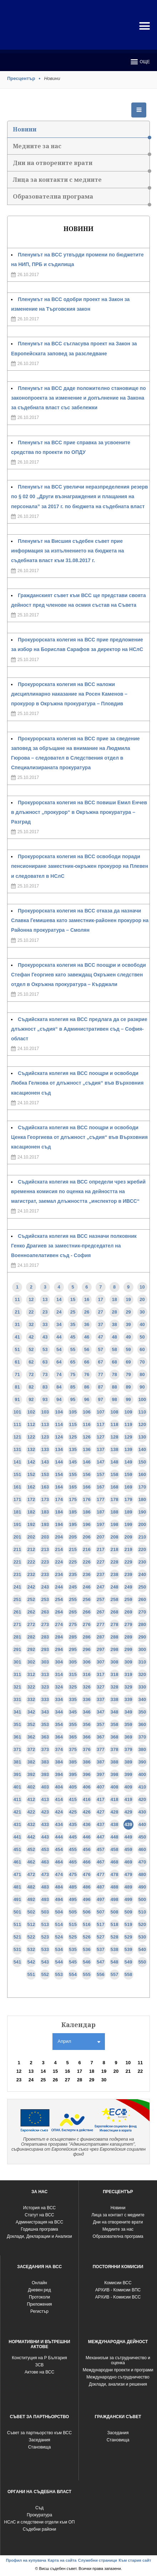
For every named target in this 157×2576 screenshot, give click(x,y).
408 (114, 1787)
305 (73, 1662)
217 (101, 1549)
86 (86, 1387)
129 (128, 1437)
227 (101, 1562)
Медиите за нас (81, 148)
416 (87, 1799)
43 (44, 1337)
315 (73, 1674)
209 (128, 1537)
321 (17, 1687)
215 (73, 1549)
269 (128, 1612)
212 (31, 1549)
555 (87, 1974)
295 (73, 1649)
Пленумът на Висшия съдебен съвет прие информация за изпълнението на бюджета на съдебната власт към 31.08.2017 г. (67, 550)
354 (59, 1724)
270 (142, 1612)
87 (100, 1387)
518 (114, 1924)
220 (142, 1549)
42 (31, 1337)
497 (101, 1899)
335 (73, 1699)
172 (31, 1499)
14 (58, 1299)
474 (59, 1874)
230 (142, 1562)
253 (45, 1599)
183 (45, 1512)
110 (142, 1412)
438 (114, 1824)
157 (101, 1474)
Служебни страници (97, 2560)
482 (31, 1887)
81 (17, 1387)
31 (17, 1324)
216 (87, 1549)
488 (114, 1887)
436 (87, 1824)
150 (142, 1462)
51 (17, 1349)
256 (87, 1599)
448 (114, 1837)
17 (100, 1299)
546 (87, 1962)
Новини (81, 131)
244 (59, 1587)
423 (45, 1812)
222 (31, 1562)
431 (17, 1824)
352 (31, 1724)
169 (128, 1487)
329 (128, 1687)
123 (45, 1437)
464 (59, 1862)
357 (101, 1724)
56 (86, 1349)
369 (128, 1737)
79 (128, 1374)
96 (86, 1399)
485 (73, 1887)
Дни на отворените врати (81, 165)
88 (114, 1387)
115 (73, 1424)
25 (72, 1312)
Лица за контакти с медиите (81, 182)
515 (73, 1924)
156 (87, 1474)
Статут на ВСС (39, 2214)
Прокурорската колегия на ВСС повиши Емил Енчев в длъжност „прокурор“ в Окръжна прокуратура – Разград (79, 812)
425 (73, 1812)
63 (44, 1362)
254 (59, 1599)
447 (101, 1837)
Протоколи (39, 2297)
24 (58, 1312)
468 (114, 1862)
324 (59, 1687)
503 (45, 1912)
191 (17, 1524)
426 (87, 1812)
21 (17, 1312)
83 (44, 1387)
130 (142, 1437)
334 (59, 1699)
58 (114, 1349)
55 (72, 1349)
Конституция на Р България (39, 2357)
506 (87, 1912)
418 (114, 1799)
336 (87, 1699)
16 (86, 1299)
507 (101, 1912)
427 (101, 1812)
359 (128, 1724)
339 (128, 1699)
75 (72, 1374)
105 (73, 1412)
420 (142, 1799)
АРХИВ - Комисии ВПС (118, 2289)
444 (59, 1837)
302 (31, 1662)
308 (114, 1662)
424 (59, 1812)
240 (142, 1574)
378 (114, 1749)
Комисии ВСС (117, 2282)
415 (73, 1799)
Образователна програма (81, 198)
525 (73, 1937)
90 (142, 1387)
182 (31, 1512)
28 (114, 1312)
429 (128, 1812)
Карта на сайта (62, 2560)
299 (128, 1649)
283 (45, 1637)
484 (59, 1887)
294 (59, 1649)
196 (87, 1524)
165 (73, 1487)
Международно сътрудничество (118, 2377)
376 (87, 1749)
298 (114, 1649)
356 (87, 1724)
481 (17, 1887)
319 (128, 1674)
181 (17, 1512)
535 (73, 1949)
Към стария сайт (135, 2560)
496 (87, 1899)
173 (45, 1499)
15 (72, 1299)
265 (73, 1612)
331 (17, 1699)
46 (86, 1337)
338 (114, 1699)
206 (87, 1537)
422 (31, 1812)
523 (45, 1937)
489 (128, 1887)
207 (101, 1537)
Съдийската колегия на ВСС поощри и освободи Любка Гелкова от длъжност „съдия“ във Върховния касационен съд (77, 1082)
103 (45, 1412)
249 (128, 1587)
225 (73, 1562)
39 (128, 1324)
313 (45, 1674)
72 (31, 1374)
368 (114, 1737)
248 (114, 1587)
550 (142, 1962)
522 (31, 1937)
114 (59, 1424)
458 (114, 1849)
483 (45, 1887)
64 (58, 1362)
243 (45, 1587)
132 (31, 1449)
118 (114, 1424)
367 (101, 1737)
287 (101, 1637)
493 (45, 1899)
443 (45, 1837)
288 (114, 1637)
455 (73, 1849)
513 (45, 1924)
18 (114, 1299)
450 (142, 1837)
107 (101, 1412)
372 (31, 1749)
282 (31, 1637)
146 (87, 1462)
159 (128, 1474)
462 (31, 1862)
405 (73, 1787)
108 (114, 1412)
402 (31, 1787)
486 (87, 1887)
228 (114, 1562)
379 (128, 1749)
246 (87, 1587)
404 (59, 1787)
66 (86, 1362)
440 (142, 1824)
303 (45, 1662)
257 (101, 1599)
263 (45, 1612)
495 (73, 1899)
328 (114, 1687)
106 (87, 1412)
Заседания (39, 2439)
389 (128, 1762)
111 (17, 1424)
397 (101, 1774)
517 (101, 1924)
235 (73, 1574)
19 (128, 1299)
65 (72, 1362)
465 (73, 1862)
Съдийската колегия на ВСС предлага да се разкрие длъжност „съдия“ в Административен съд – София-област (79, 1028)
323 (45, 1687)
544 (59, 1962)
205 (73, 1537)
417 (101, 1799)
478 (114, 1874)
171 (17, 1499)
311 (17, 1674)
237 (101, 1574)
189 (128, 1512)
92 (31, 1399)
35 (72, 1324)
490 (142, 1887)
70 (142, 1362)
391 (17, 1774)
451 (17, 1849)
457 (101, 1849)
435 (73, 1824)
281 (17, 1637)
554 (73, 1974)
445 (73, 1837)
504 (59, 1912)
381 (17, 1762)
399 (128, 1774)
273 (45, 1624)
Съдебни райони (39, 2529)
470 (142, 1862)
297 (101, 1649)
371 (17, 1749)
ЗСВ (39, 2364)
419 (128, 1799)
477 (101, 1874)
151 (17, 1474)
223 (45, 1562)
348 (114, 1712)
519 (128, 1924)
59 (128, 1349)
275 (73, 1624)
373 (45, 1749)
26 (86, 1312)
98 (114, 1399)
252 (31, 1599)
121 (17, 1437)
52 (31, 1349)
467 (101, 1862)
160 (142, 1474)
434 (59, 1824)
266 (87, 1612)
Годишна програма (39, 2229)
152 (31, 1474)
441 (17, 1837)
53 (44, 1349)
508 (114, 1912)
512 (31, 1924)
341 (17, 1712)
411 (17, 1799)
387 (101, 1762)
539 (128, 1949)
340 (142, 1699)
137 (101, 1449)
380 (142, 1749)
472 (31, 1874)
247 (101, 1587)
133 (45, 1449)
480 (142, 1874)
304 (59, 1662)
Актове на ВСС (39, 2372)
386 (87, 1762)
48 (114, 1337)
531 (17, 1949)
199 (128, 1524)
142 (31, 1462)
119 (128, 1424)
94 (58, 1399)
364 (59, 1737)
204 (59, 1537)
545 (73, 1962)
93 (44, 1399)
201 (17, 1537)
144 (59, 1462)
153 (45, 1474)
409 (128, 1787)
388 (114, 1762)
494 (59, 1899)
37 (100, 1324)
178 (114, 1499)
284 (59, 1637)
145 (73, 1462)
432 (31, 1824)
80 (142, 1374)
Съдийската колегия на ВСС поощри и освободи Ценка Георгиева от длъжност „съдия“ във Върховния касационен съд (79, 1137)
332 (31, 1699)
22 (31, 1312)
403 (45, 1787)
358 (114, 1724)
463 (45, 1862)
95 (72, 1399)
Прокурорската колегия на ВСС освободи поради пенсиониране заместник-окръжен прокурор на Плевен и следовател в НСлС (79, 866)
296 (87, 1649)
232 (31, 1574)
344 (59, 1712)
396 (87, 1774)
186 (87, 1512)
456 (87, 1849)
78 (114, 1374)
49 (128, 1337)
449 (128, 1837)
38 (114, 1324)
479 (128, 1874)
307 (101, 1662)
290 (142, 1637)
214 (59, 1549)
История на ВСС (39, 2207)
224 (59, 1562)
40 (142, 1324)
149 (128, 1462)
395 (73, 1774)
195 (73, 1524)
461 (17, 1862)
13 (44, 1299)
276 (87, 1624)
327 (101, 1687)
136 (87, 1449)
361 (17, 1737)
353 (45, 1724)
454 (59, 1849)
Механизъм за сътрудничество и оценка (118, 2360)
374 (59, 1749)
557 (114, 1974)
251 (17, 1599)
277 (101, 1624)
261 (17, 1612)
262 (31, 1612)
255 (73, 1599)
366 (87, 1737)
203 (45, 1537)
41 (17, 1337)
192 (31, 1524)
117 (101, 1424)
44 (58, 1337)
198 (114, 1524)
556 (101, 1974)
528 (114, 1937)
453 (45, 1849)
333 (45, 1699)
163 (45, 1487)
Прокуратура (39, 2514)
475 (73, 1874)
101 (17, 1412)
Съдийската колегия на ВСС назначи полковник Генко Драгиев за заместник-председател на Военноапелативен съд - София (74, 1245)
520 (142, 1924)
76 (86, 1374)
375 (73, 1749)
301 (17, 1662)
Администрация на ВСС (39, 2222)
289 (128, 1637)
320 (142, 1674)
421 (17, 1812)
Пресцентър (21, 78)
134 (59, 1449)
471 (17, 1874)
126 (87, 1437)
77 (100, 1374)
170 (142, 1487)
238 (114, 1574)
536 (87, 1949)
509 (128, 1912)
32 (31, 1324)
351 (17, 1724)
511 (17, 1924)
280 (142, 1624)
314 (59, 1674)
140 (142, 1449)
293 (45, 1649)
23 (44, 1312)
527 (101, 1937)
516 (87, 1924)
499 (128, 1899)
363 (45, 1737)
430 (142, 1812)
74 (58, 1374)
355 (73, 1724)
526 (87, 1937)
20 (142, 1299)
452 (31, 1849)
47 (100, 1337)
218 (114, 1549)
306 (87, 1662)
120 (142, 1424)
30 (142, 1312)
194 (59, 1524)
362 (31, 1737)
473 (45, 1874)
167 (101, 1487)
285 (73, 1637)
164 (59, 1487)
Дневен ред (39, 2289)
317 (101, 1674)
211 (17, 1549)
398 (114, 1774)
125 (73, 1437)
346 (87, 1712)
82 (31, 1387)
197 (101, 1524)
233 (45, 1574)
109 (128, 1412)
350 (142, 1712)
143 (45, 1462)
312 (31, 1674)
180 (142, 1499)
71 (17, 1374)
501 (17, 1912)
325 (73, 1687)
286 (87, 1637)
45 (72, 1337)
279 (128, 1624)
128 (114, 1437)
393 (45, 1774)
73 (44, 1374)
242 (31, 1587)
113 (45, 1424)
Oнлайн (39, 2282)
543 (45, 1962)
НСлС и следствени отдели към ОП (39, 2522)
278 (114, 1624)
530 (142, 1937)
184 (59, 1512)
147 (101, 1462)
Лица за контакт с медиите (117, 2214)
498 (114, 1899)
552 (45, 1974)
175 (73, 1499)
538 (114, 1949)
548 (114, 1962)
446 (87, 1837)
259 (128, 1599)
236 (87, 1574)
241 (17, 1587)
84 (58, 1387)
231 (17, 1574)
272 (31, 1624)
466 (87, 1862)
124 (59, 1437)
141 (17, 1462)
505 (73, 1912)
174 (59, 1499)
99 (128, 1399)
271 (17, 1624)
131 (17, 1449)
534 (59, 1949)
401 (17, 1787)
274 (59, 1624)
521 (17, 1937)
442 (31, 1837)
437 (101, 1824)
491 (17, 1899)
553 (59, 1974)
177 (101, 1499)
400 (142, 1774)
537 (101, 1949)
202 (31, 1537)
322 (31, 1687)
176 (87, 1499)
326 (87, 1687)
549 (128, 1962)
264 (59, 1612)
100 (142, 1399)
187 (101, 1512)
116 (87, 1424)
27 (100, 1312)
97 (100, 1399)
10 (142, 1287)
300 (142, 1649)
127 (101, 1437)
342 (31, 1712)
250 (142, 1587)
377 (101, 1749)
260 (142, 1599)
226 (87, 1562)
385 (73, 1762)
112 (31, 1424)
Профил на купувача (26, 2560)
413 (45, 1799)
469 (128, 1862)
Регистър (39, 2311)
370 (142, 1737)
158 (114, 1474)
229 (128, 1562)
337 (101, 1699)
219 (128, 1549)
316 (87, 1674)
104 (59, 1412)
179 (128, 1499)
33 (44, 1324)
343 (45, 1712)
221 (17, 1562)
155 (73, 1474)
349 (128, 1712)
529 (128, 1937)
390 (142, 1762)
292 (31, 1649)
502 (31, 1912)
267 (101, 1612)
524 (59, 1937)
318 (114, 1674)
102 (31, 1412)
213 (45, 1549)
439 (128, 1824)
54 (58, 1349)
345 (73, 1712)
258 (114, 1599)
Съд (39, 2507)
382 (31, 1762)
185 (73, 1512)
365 (73, 1737)
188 (114, 1512)
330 (142, 1687)
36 (86, 1324)
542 (31, 1962)
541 (17, 1962)
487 (101, 1887)
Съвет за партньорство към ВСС (39, 2432)
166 (87, 1487)
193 (45, 1524)
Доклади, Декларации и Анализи (39, 2236)
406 (87, 1787)
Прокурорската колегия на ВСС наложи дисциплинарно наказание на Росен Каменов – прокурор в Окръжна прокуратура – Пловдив (69, 693)
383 (45, 1762)
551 (31, 1974)
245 (73, 1587)
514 (59, 1924)
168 (114, 1487)
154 (59, 1474)
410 (142, 1787)
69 (128, 1362)
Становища (39, 2447)
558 (128, 1974)
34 (58, 1324)
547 (101, 1962)
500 (142, 1899)
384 (59, 1762)
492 (31, 1899)
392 (31, 1774)
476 (87, 1874)
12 (31, 1299)
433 (45, 1824)
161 (17, 1487)
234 (59, 1574)
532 (31, 1949)
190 (142, 1512)
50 (142, 1337)
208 (114, 1537)
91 (17, 1399)
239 (128, 1574)
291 (17, 1649)
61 (17, 1362)
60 (142, 1349)
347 (101, 1712)
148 (114, 1462)
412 (31, 1799)
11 (17, 1299)
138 (114, 1449)
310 (142, 1662)
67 (100, 1362)
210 (142, 1537)
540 (142, 1949)
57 (100, 1349)
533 (45, 1949)
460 (142, 1849)
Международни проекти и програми (118, 2369)
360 (142, 1724)
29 (128, 1312)
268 (114, 1612)
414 (59, 1799)
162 (31, 1487)
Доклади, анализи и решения (118, 2384)
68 (114, 1362)
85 (72, 1387)
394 (59, 1774)
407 (101, 1787)
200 (142, 1524)
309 (128, 1662)
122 (31, 1437)
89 (128, 1387)
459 (128, 1849)
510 (142, 1912)
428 (114, 1812)
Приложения (39, 2304)
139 (128, 1449)
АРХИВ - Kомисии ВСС (118, 2297)
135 (73, 1449)
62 (31, 1362)
